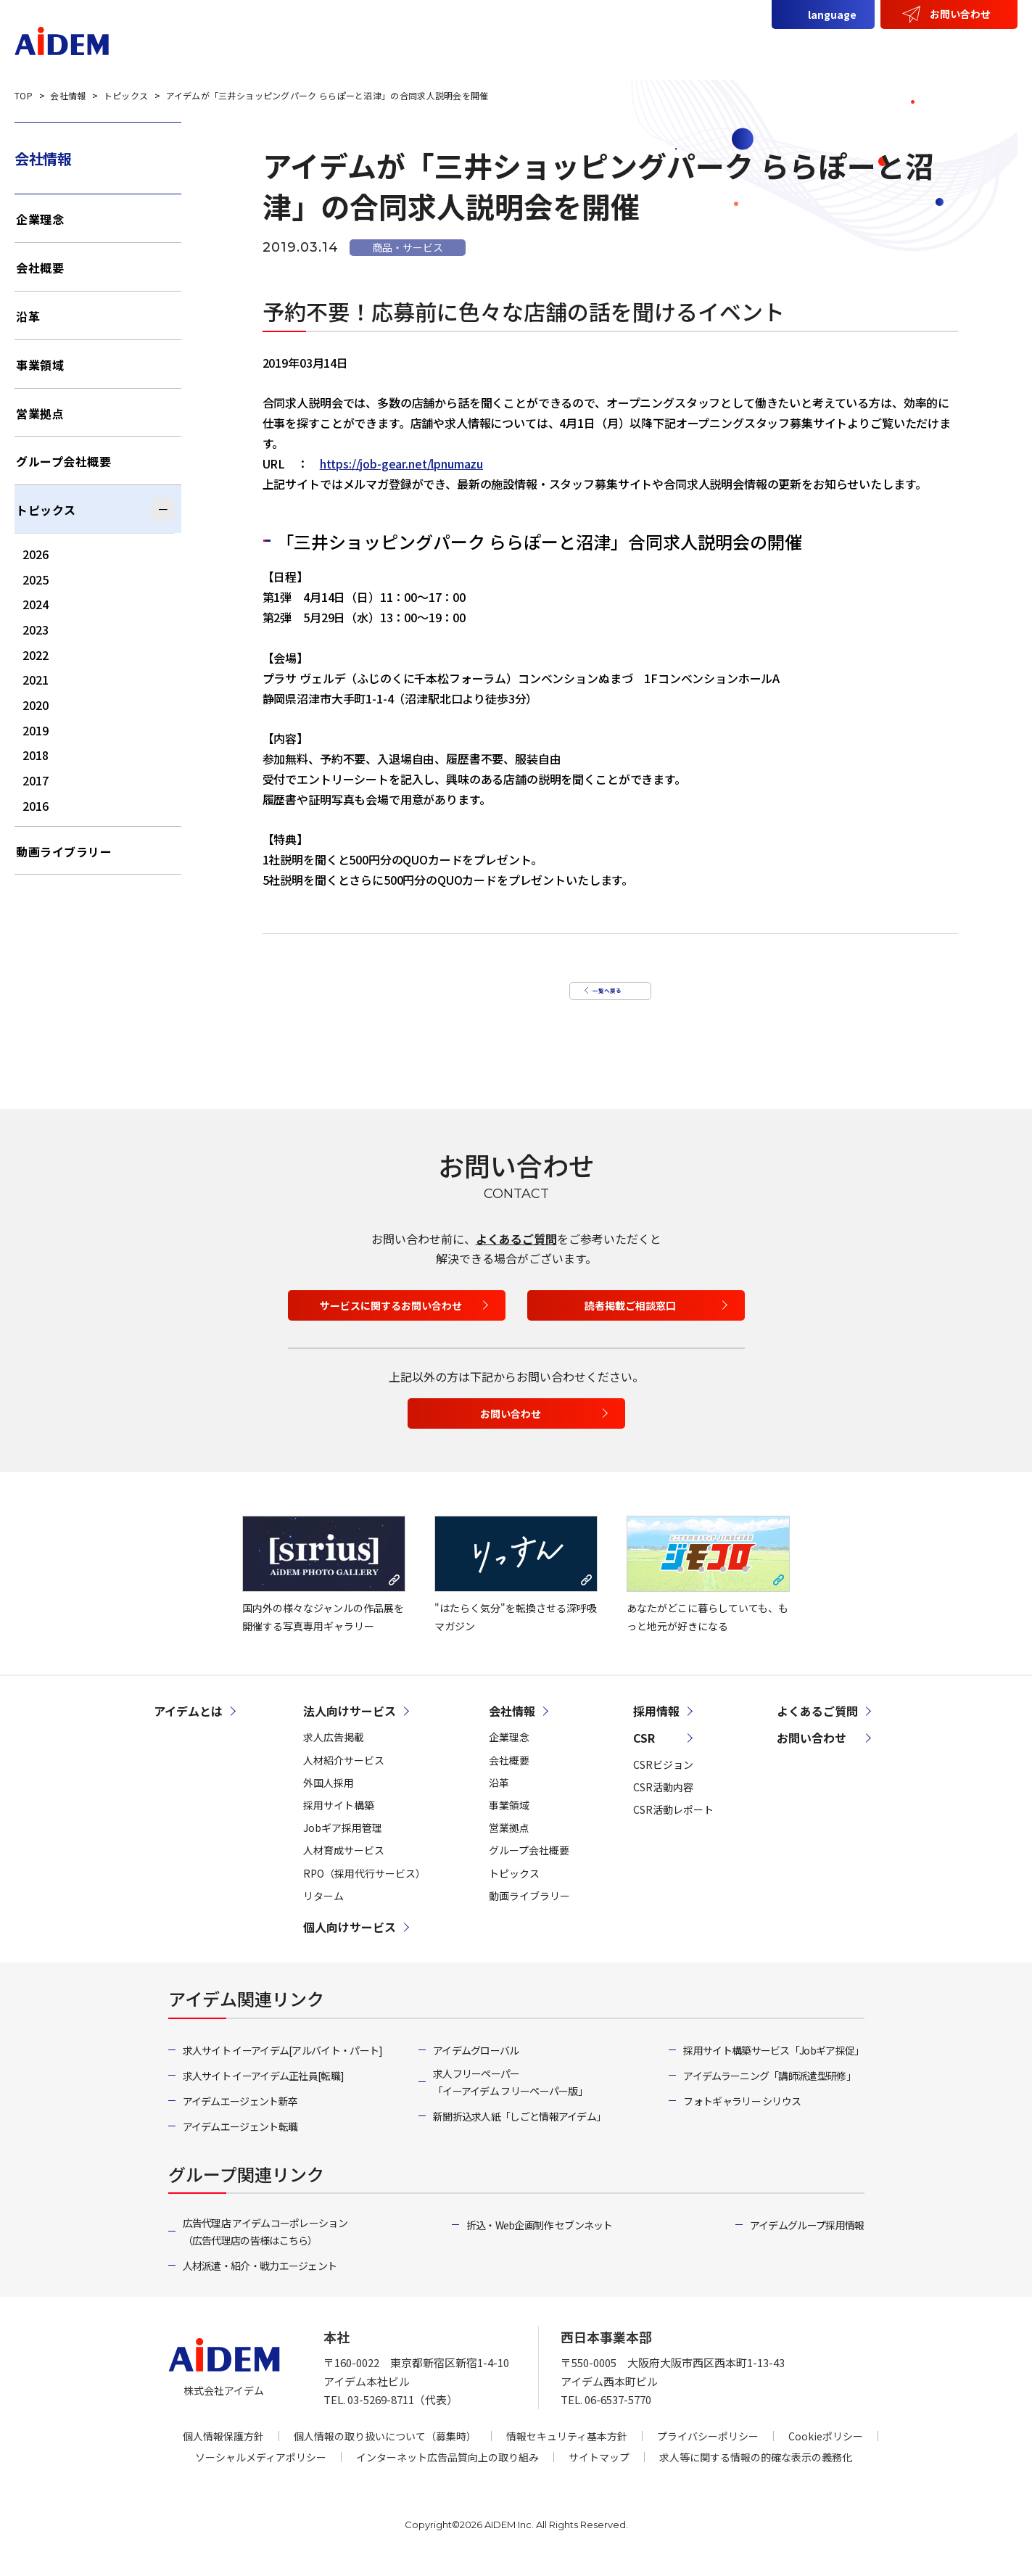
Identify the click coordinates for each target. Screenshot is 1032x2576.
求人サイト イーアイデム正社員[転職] (263, 2090)
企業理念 (40, 219)
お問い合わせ (960, 14)
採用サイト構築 (338, 1819)
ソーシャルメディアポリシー (260, 2471)
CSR (915, 48)
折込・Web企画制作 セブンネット (539, 2239)
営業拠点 (40, 413)
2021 (35, 679)
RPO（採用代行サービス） (364, 1887)
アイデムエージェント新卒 (240, 2115)
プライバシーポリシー (708, 2450)
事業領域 (40, 364)
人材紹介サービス (343, 1774)
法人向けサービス (629, 48)
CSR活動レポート (673, 1824)
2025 (35, 579)
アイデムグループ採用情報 (807, 2239)
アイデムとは (518, 48)
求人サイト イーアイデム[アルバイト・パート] (283, 2064)
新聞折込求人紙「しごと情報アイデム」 (519, 2130)
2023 (35, 629)
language (832, 14)
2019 (35, 730)
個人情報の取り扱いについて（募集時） (385, 2450)
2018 (35, 755)
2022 (35, 655)
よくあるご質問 (516, 1253)
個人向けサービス (752, 48)
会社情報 (851, 48)
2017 (35, 780)
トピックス (46, 510)
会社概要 (40, 267)
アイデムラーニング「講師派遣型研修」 (769, 2090)
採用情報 (979, 48)
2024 (35, 604)
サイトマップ (599, 2471)
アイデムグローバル (476, 2064)
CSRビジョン (663, 1779)
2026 (35, 554)
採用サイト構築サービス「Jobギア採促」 (773, 2064)
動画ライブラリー (64, 851)
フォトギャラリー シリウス (742, 2115)
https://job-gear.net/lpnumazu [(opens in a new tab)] (401, 463)
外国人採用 (328, 1797)
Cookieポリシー (825, 2450)
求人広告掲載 (333, 1751)
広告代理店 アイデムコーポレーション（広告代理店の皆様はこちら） (265, 2246)
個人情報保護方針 (223, 2450)
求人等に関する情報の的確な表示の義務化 (755, 2471)
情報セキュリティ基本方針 (566, 2450)
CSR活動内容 (663, 1801)
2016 (35, 805)
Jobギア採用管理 (342, 1842)
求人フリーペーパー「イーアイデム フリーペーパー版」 (510, 2097)
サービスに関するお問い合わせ (391, 1320)
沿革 (28, 316)
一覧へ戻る (603, 995)
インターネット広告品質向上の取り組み (447, 2471)
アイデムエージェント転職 (240, 2141)
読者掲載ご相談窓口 (630, 1320)
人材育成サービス (343, 1864)
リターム (323, 1910)
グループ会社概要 (63, 461)
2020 (35, 705)
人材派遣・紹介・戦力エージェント (260, 2280)
